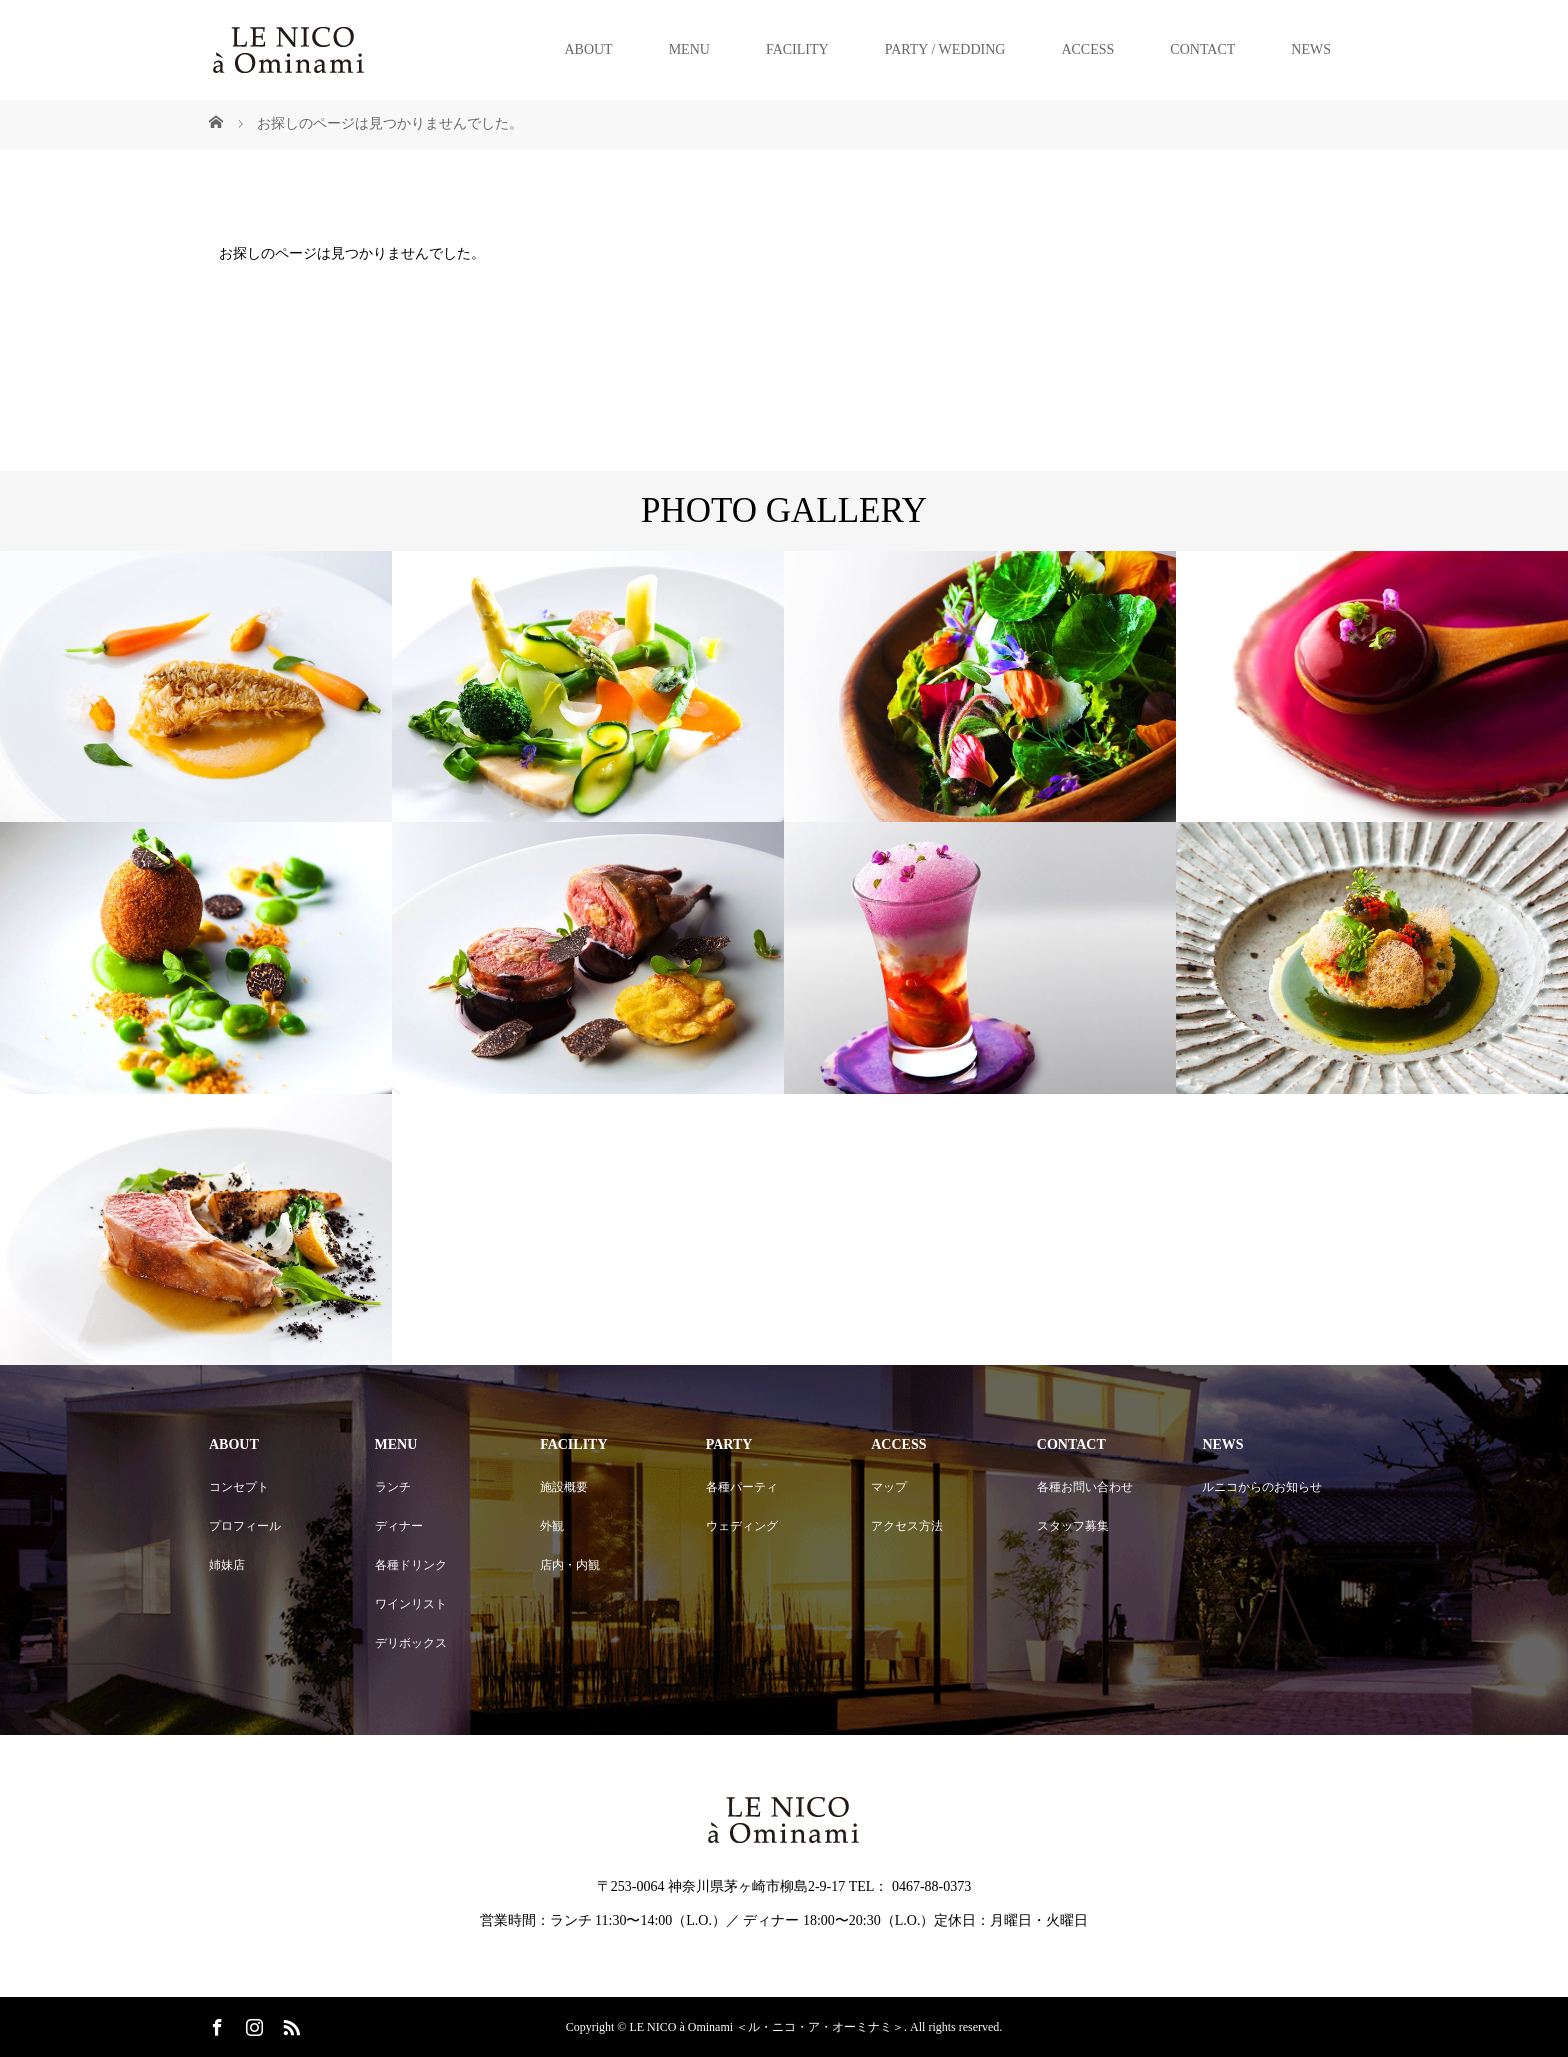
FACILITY (797, 49)
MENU (689, 49)
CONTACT (1202, 49)
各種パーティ (742, 1487)
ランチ (393, 1487)
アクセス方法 (907, 1526)
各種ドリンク (411, 1565)
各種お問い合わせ (1085, 1487)
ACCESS (1087, 49)
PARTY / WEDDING (945, 49)
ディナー (399, 1526)
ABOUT (588, 49)
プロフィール (245, 1526)
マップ (889, 1487)
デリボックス (411, 1643)
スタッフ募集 (1073, 1526)
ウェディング (742, 1526)
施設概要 (564, 1487)
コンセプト (239, 1487)
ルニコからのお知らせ (1262, 1487)
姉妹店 (227, 1565)
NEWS (1311, 49)
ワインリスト (411, 1604)
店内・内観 (570, 1565)
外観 (552, 1526)
